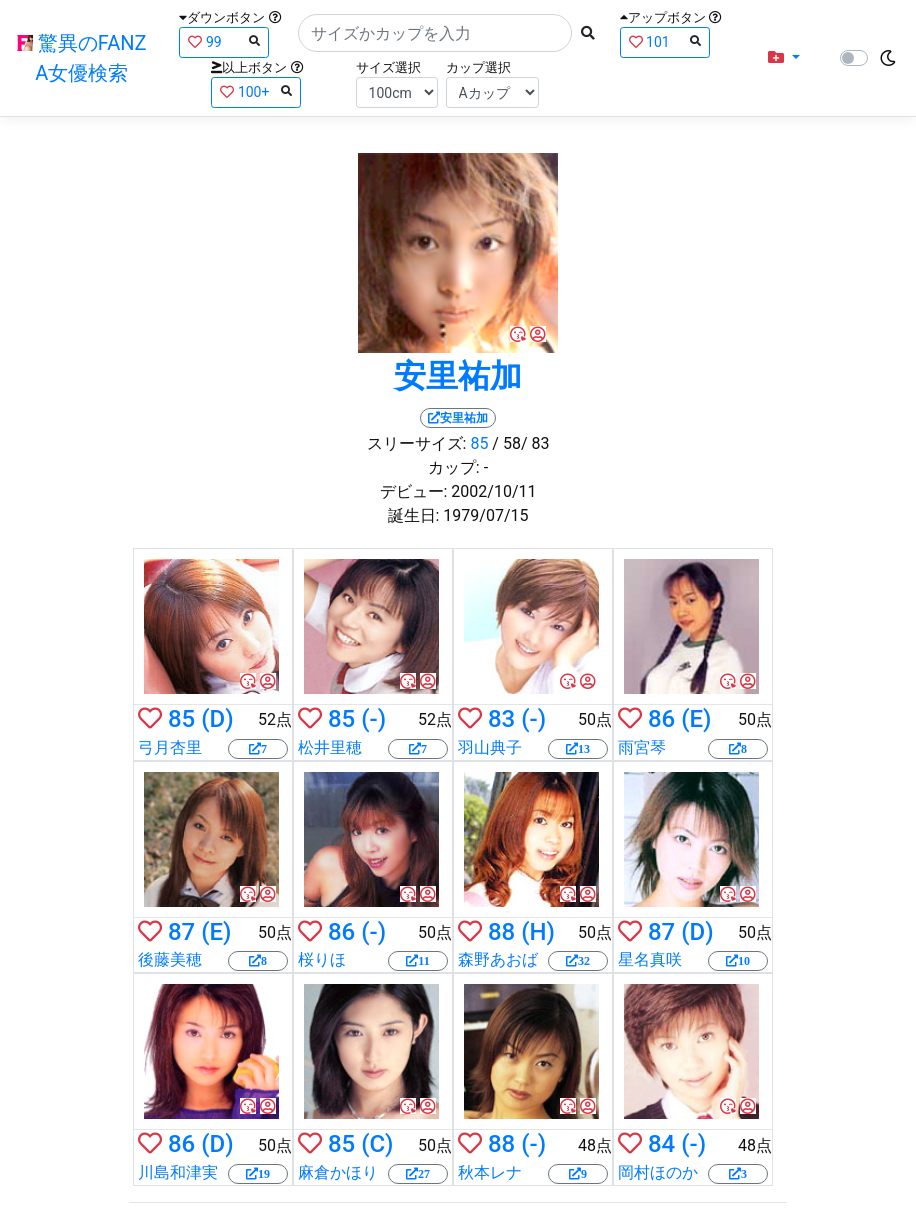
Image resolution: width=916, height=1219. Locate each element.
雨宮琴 (642, 747)
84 (661, 1144)
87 (181, 932)
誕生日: (414, 515)
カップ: (454, 467)
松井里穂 (330, 747)
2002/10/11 (493, 491)
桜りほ (322, 959)
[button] (784, 58)
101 (665, 41)
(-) (373, 719)
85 (479, 443)
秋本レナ (490, 1172)
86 (661, 719)
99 (224, 41)
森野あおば (498, 959)
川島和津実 (178, 1172)
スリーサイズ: (417, 443)
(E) (696, 719)
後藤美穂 (170, 959)
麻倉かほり (338, 1172)
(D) (217, 719)
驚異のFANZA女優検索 (82, 58)
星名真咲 (650, 959)
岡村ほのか (658, 1172)
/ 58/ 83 (520, 443)
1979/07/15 (485, 515)
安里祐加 (458, 376)
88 (501, 932)
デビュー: (414, 491)
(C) (377, 1144)
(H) (538, 932)
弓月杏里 (170, 747)
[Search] (435, 33)
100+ (256, 91)
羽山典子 (490, 747)
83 (501, 719)
